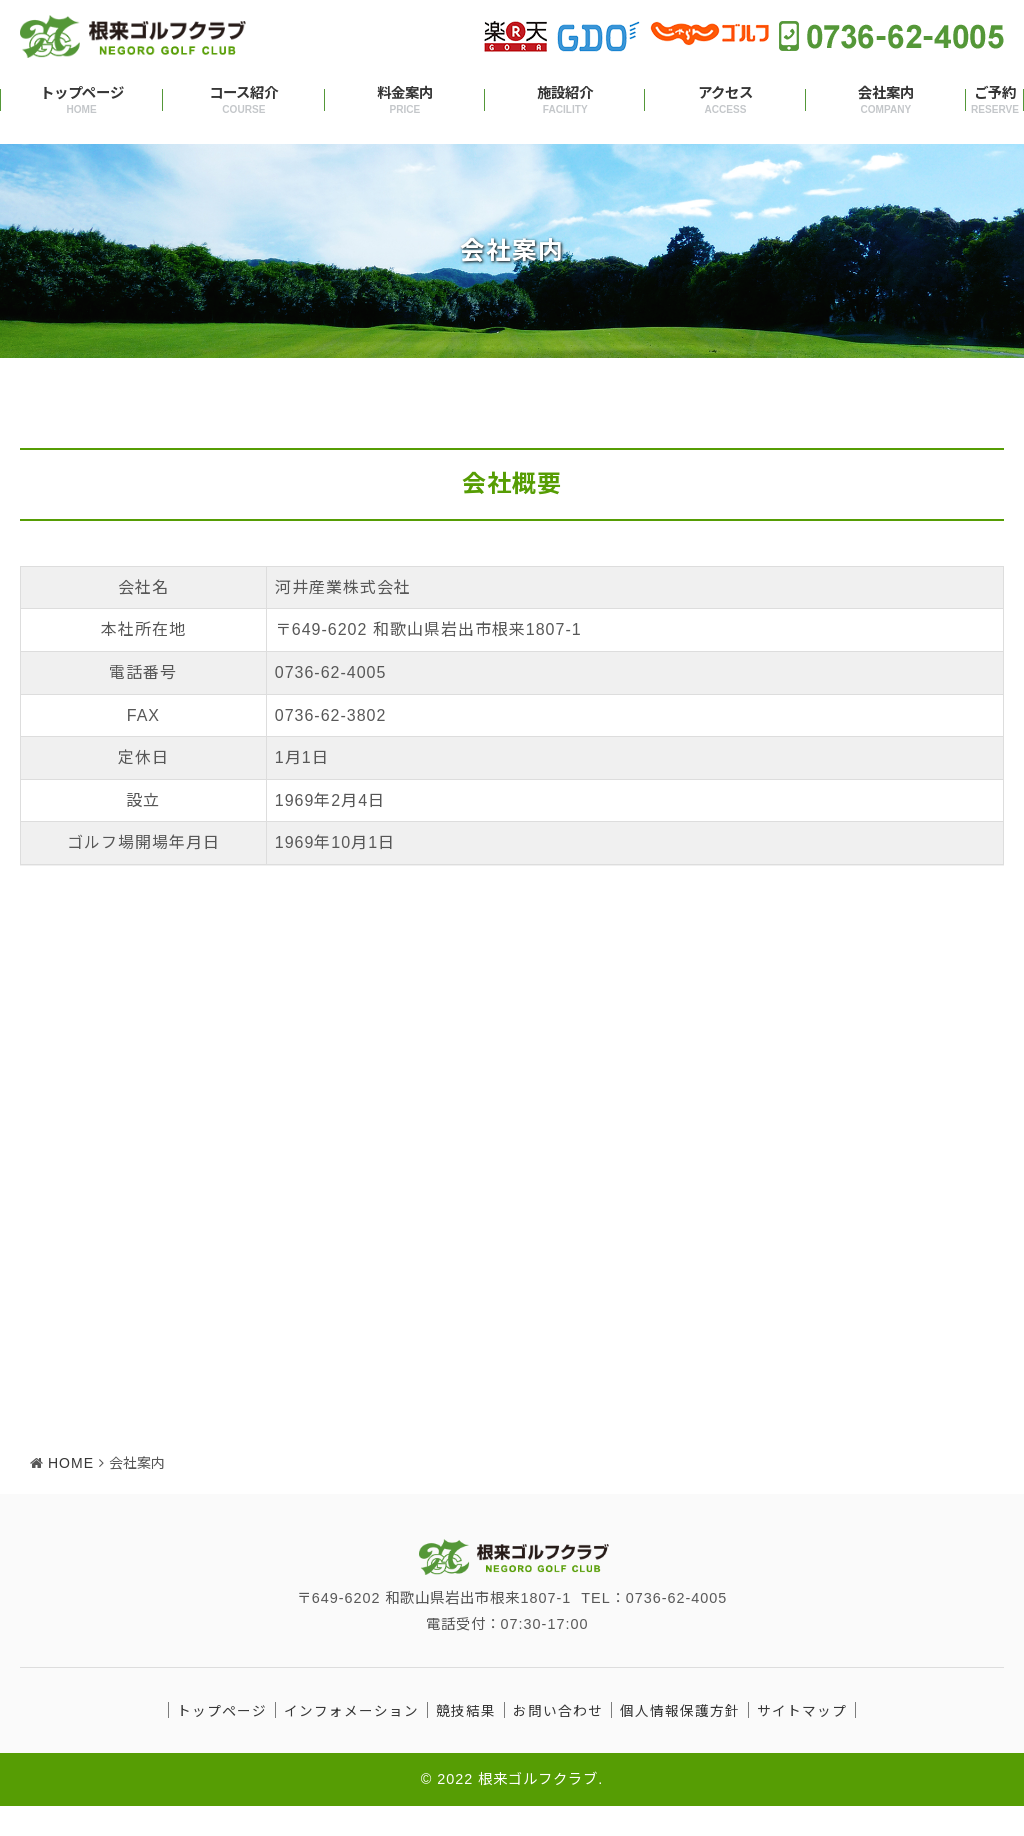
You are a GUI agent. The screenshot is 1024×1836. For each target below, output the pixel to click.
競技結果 (466, 1740)
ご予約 (995, 101)
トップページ (81, 101)
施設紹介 (565, 101)
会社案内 (886, 101)
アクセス (725, 101)
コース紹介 (244, 101)
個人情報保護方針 (680, 1740)
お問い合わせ (558, 1740)
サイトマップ (802, 1740)
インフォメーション (351, 1740)
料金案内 (405, 101)
